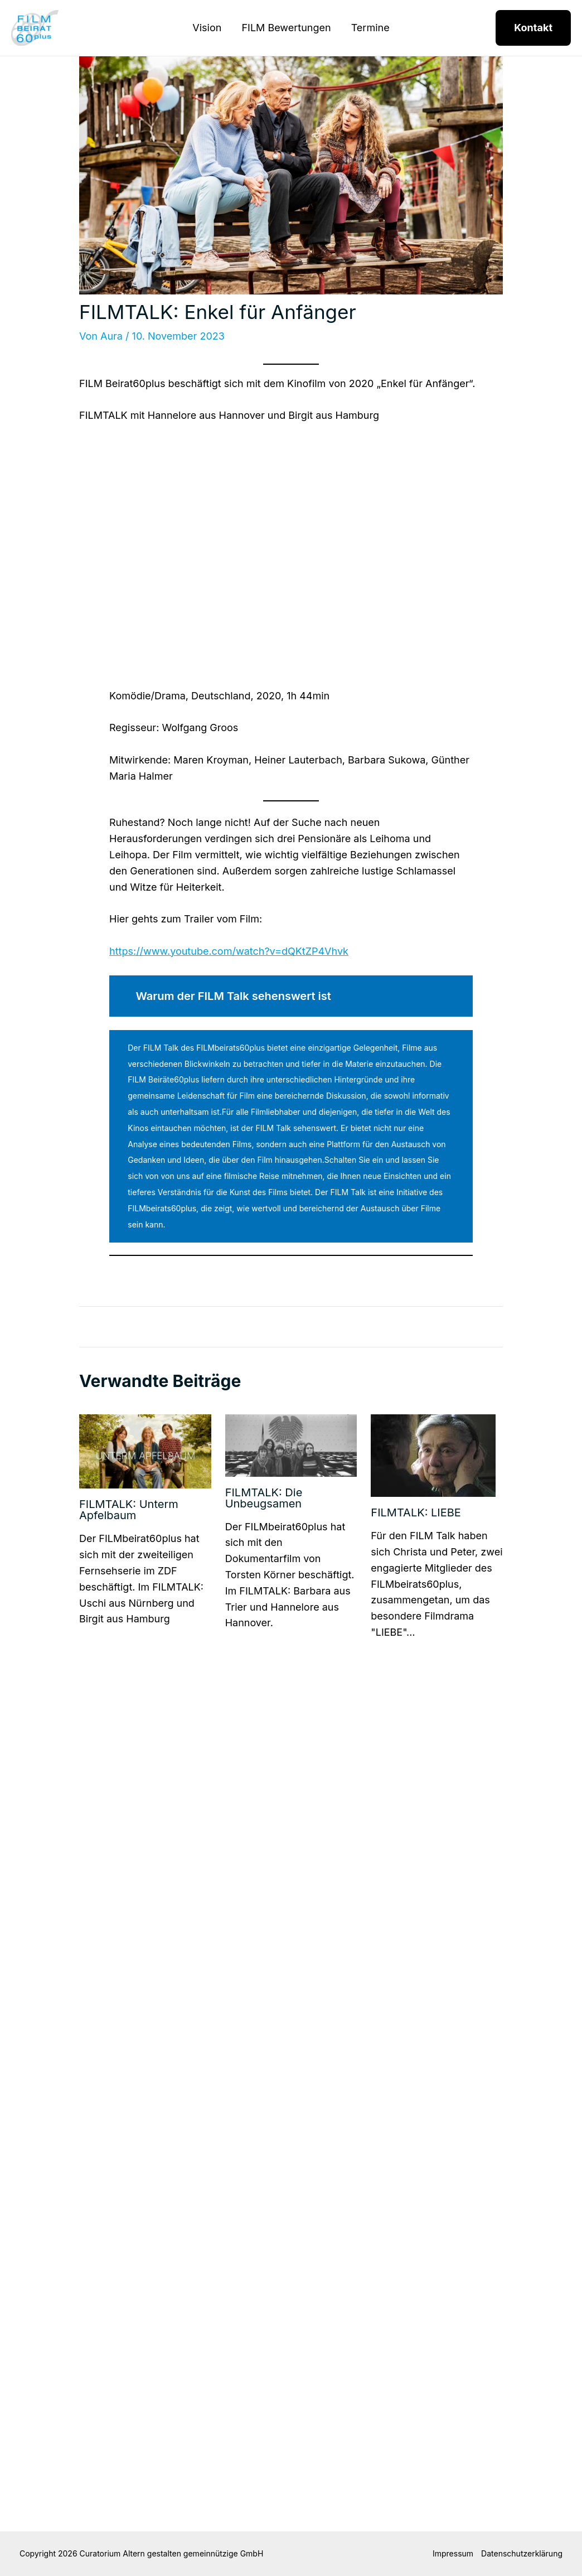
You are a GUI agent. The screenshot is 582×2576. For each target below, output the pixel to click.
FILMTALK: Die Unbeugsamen (264, 1498)
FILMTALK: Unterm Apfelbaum (128, 1509)
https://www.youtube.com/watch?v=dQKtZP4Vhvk (228, 951)
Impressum (453, 2553)
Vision (206, 27)
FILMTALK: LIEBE (416, 1512)
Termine (370, 27)
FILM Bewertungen (286, 27)
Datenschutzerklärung (521, 2553)
